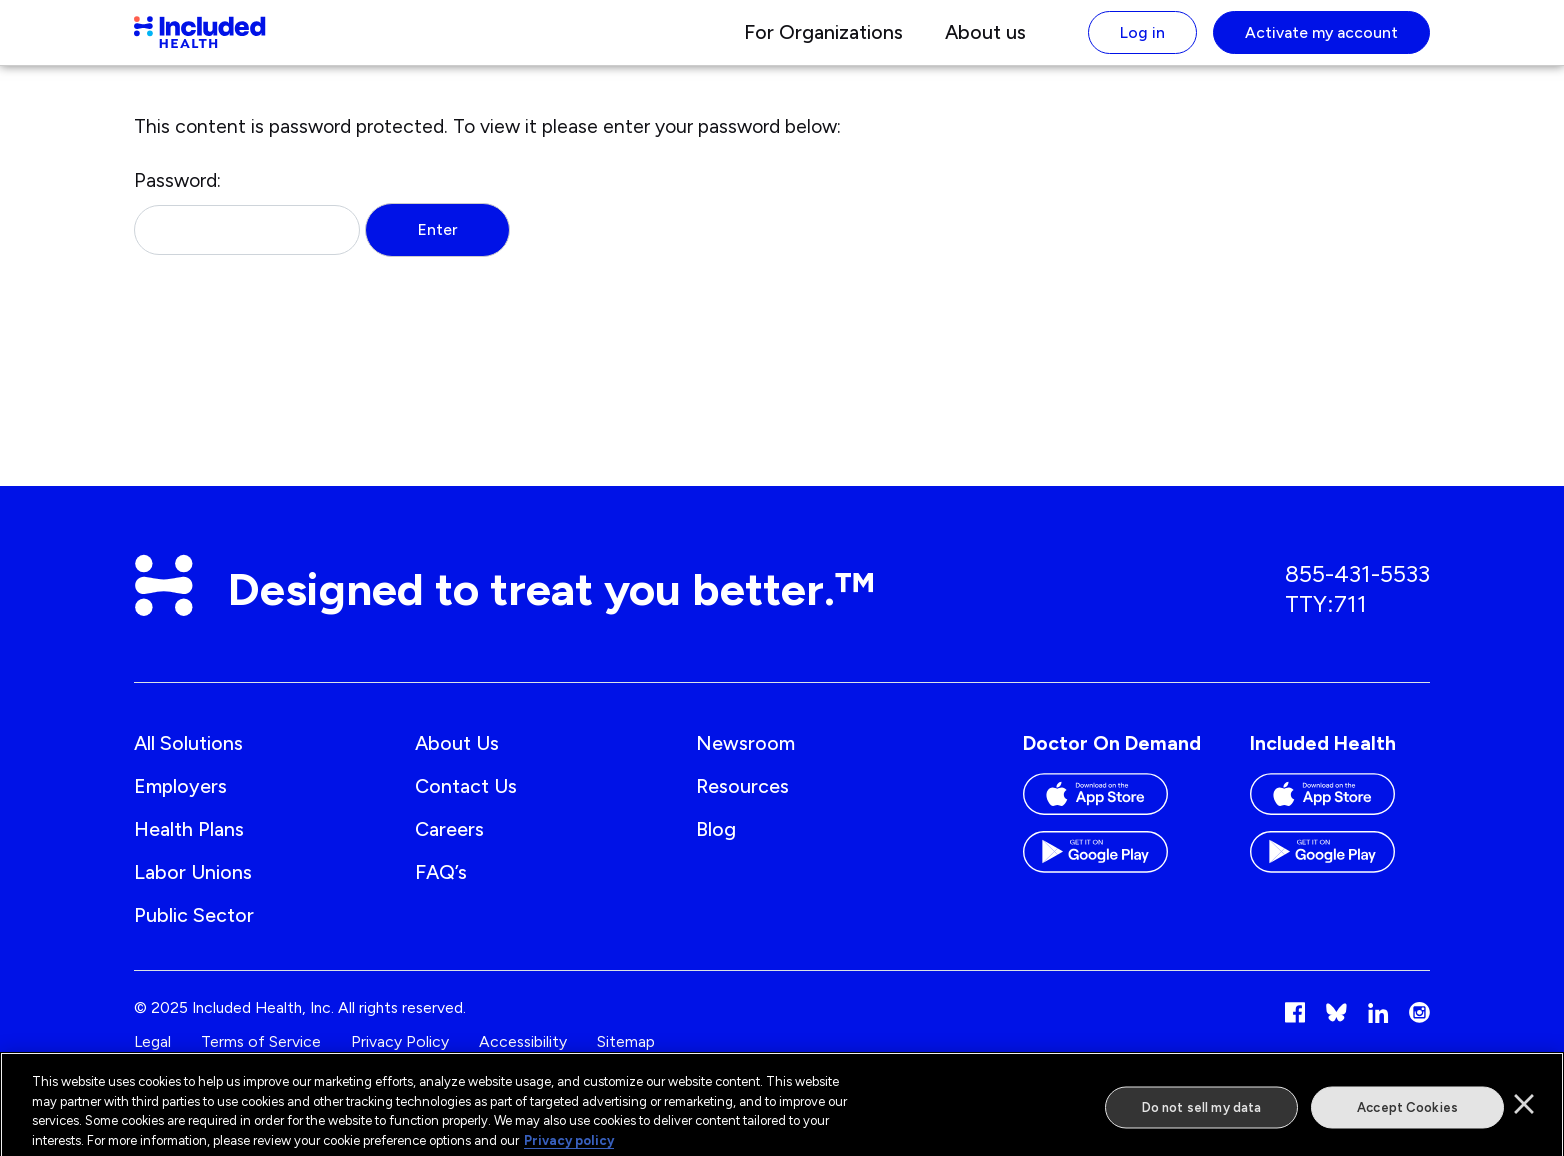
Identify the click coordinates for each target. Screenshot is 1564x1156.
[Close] (1524, 1110)
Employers (180, 803)
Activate (1321, 40)
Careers (449, 846)
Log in (1142, 40)
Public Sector (194, 932)
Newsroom (745, 760)
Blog (716, 846)
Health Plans (189, 846)
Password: (247, 228)
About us (985, 41)
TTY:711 (1326, 621)
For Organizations (823, 41)
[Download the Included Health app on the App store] (1340, 819)
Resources (742, 803)
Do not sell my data (1201, 1113)
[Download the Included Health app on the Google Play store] (1340, 877)
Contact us (466, 803)
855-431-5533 (1357, 591)
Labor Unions (193, 889)
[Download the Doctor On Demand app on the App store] (1113, 819)
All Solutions (188, 760)
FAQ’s (441, 889)
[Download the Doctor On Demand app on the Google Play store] (1113, 877)
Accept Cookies (1407, 1113)
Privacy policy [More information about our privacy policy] (569, 1146)
